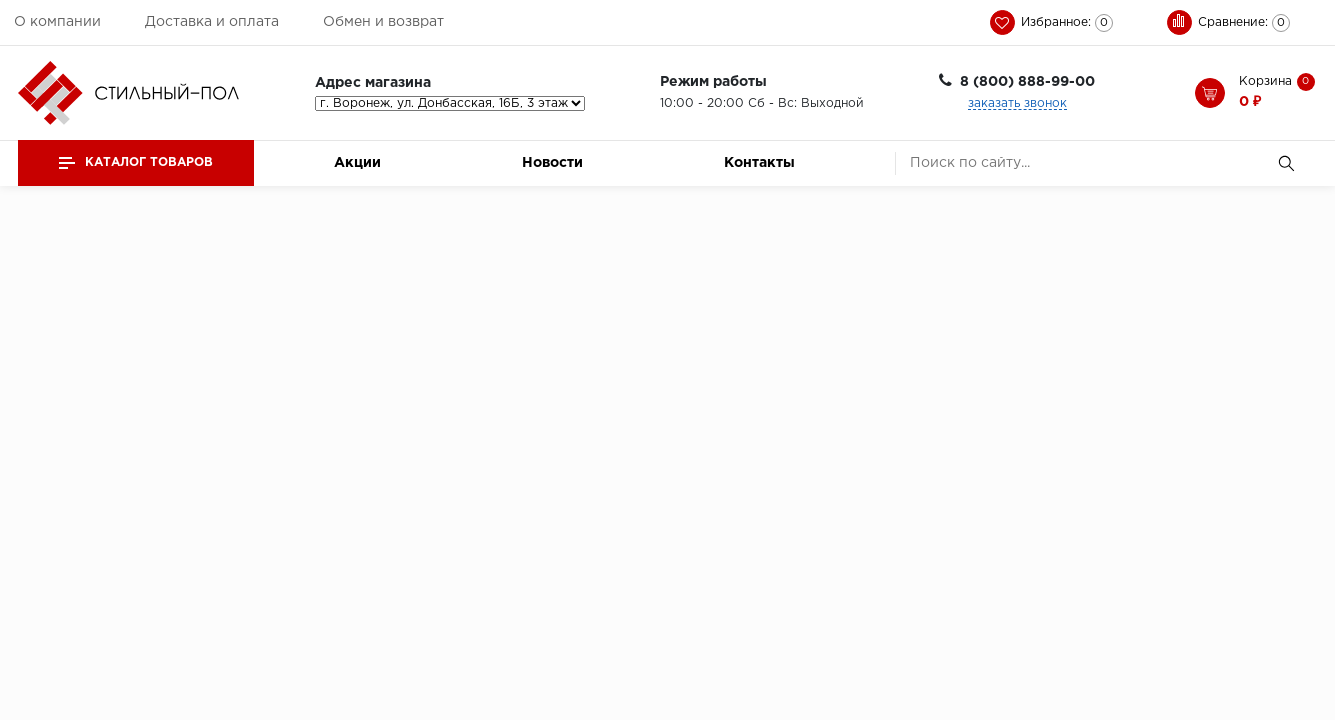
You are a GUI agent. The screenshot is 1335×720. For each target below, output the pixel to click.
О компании (57, 22)
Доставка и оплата (212, 22)
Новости (552, 163)
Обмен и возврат (383, 22)
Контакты (759, 163)
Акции (357, 163)
